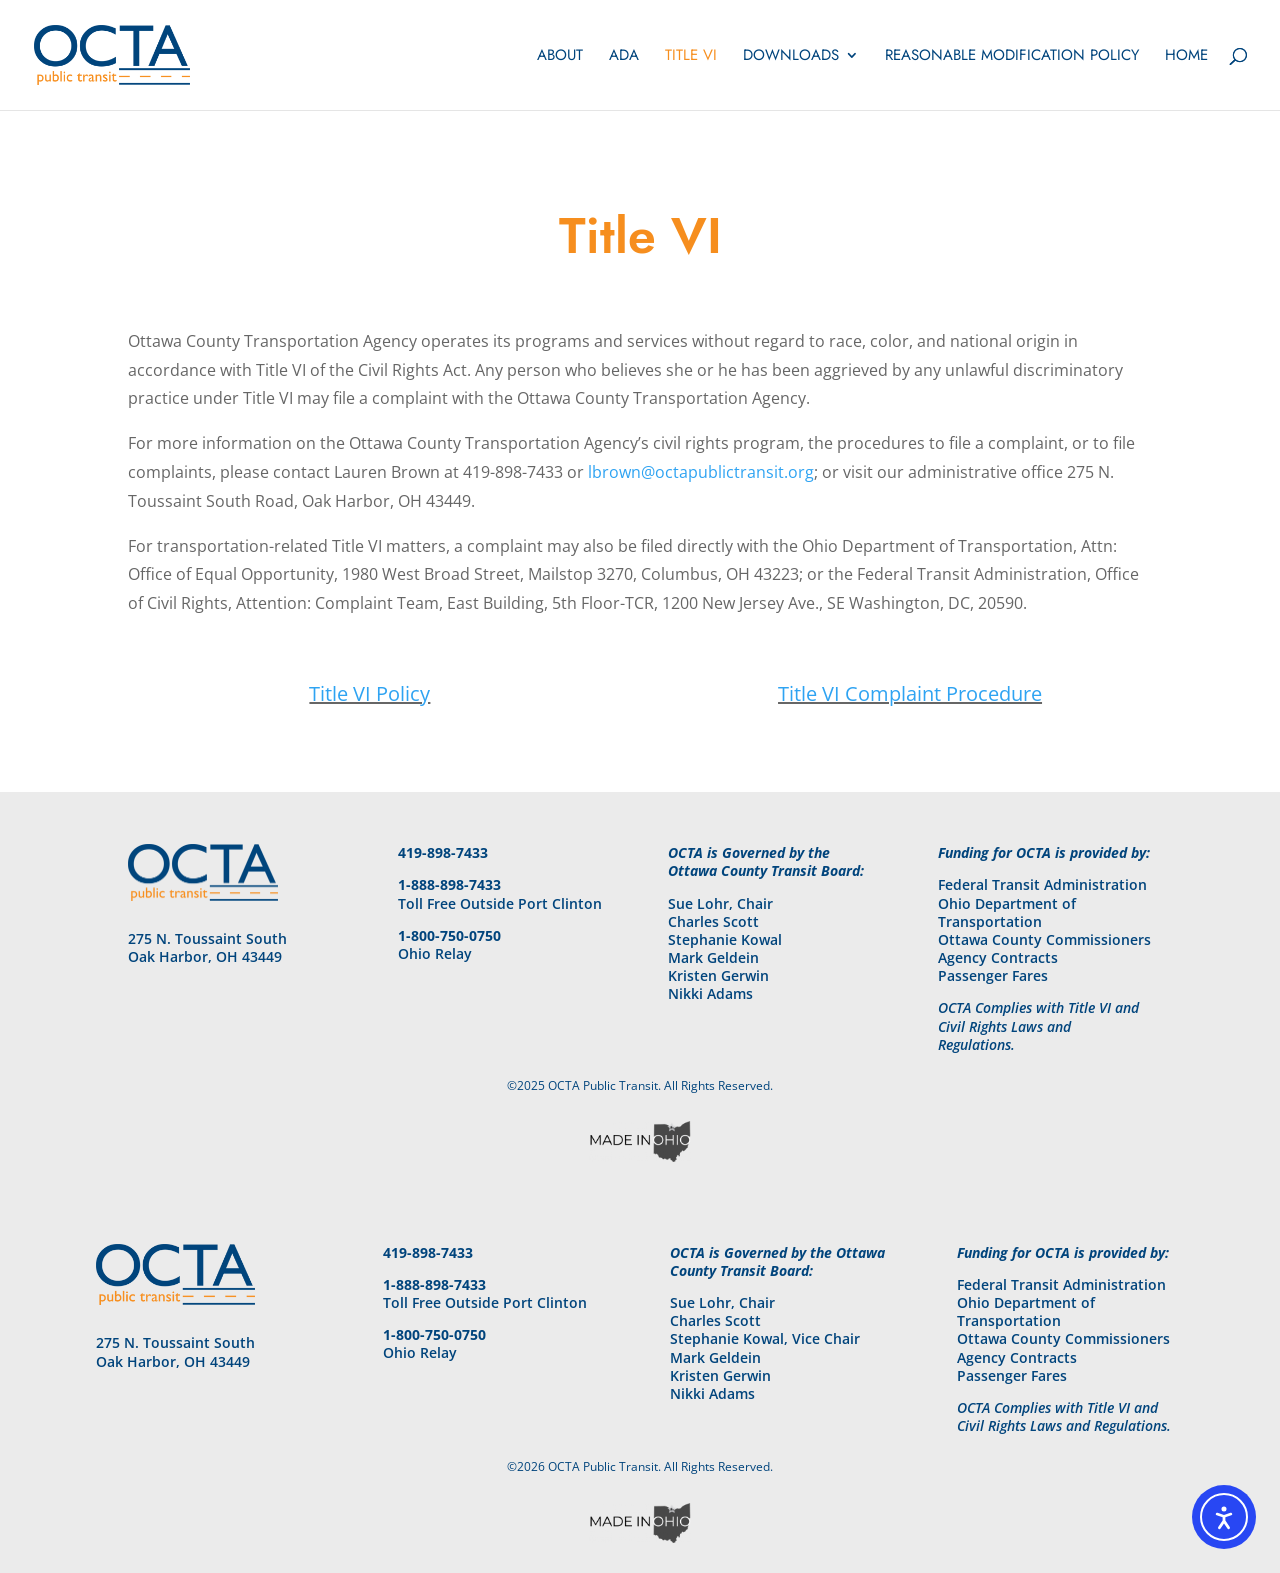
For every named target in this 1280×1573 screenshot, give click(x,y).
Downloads (791, 57)
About (560, 57)
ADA (624, 57)
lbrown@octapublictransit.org (701, 472)
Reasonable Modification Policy (1012, 57)
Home (1186, 57)
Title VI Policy (369, 693)
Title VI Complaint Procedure (910, 693)
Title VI (691, 57)
